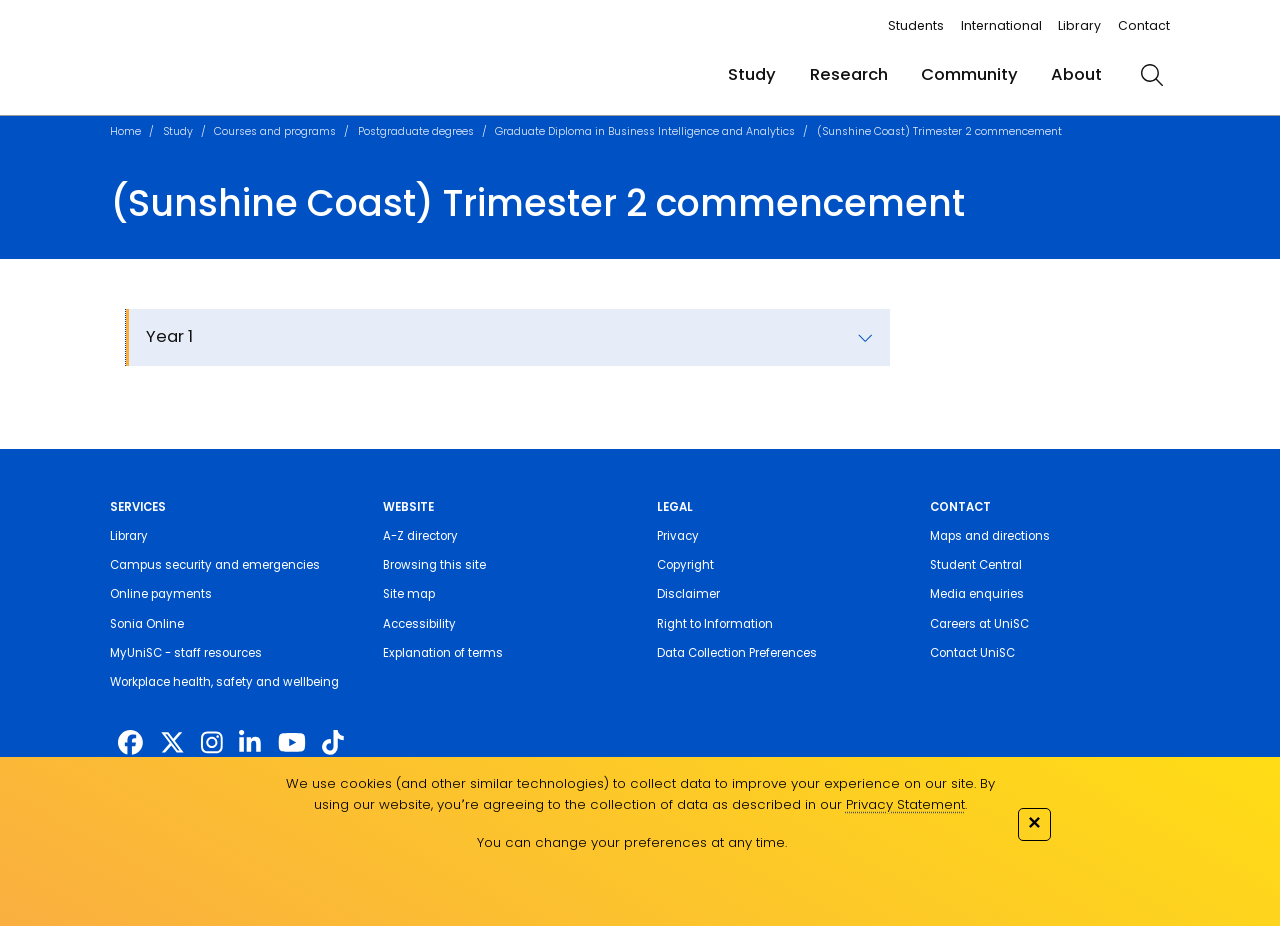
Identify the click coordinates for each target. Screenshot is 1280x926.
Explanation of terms (443, 653)
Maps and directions (990, 536)
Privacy (678, 536)
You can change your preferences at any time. (632, 842)
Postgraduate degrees (416, 131)
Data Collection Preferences (737, 653)
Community (969, 74)
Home (125, 131)
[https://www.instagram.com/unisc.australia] (212, 743)
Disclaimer (688, 594)
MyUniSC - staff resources (186, 653)
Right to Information (715, 624)
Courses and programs (275, 131)
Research (849, 74)
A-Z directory (420, 536)
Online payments (161, 594)
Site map (409, 594)
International (1001, 25)
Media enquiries (977, 594)
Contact (1144, 25)
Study (752, 74)
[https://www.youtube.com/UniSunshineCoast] (292, 743)
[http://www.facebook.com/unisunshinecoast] (130, 743)
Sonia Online (147, 624)
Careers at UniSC (979, 624)
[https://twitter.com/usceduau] (172, 743)
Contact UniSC (972, 653)
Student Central (976, 565)
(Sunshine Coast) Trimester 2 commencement (939, 131)
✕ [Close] (1034, 822)
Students (916, 25)
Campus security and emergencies (215, 565)
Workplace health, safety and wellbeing (224, 682)
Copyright (685, 565)
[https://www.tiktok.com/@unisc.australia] (333, 743)
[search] (1152, 75)
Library (1079, 25)
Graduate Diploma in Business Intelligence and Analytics (645, 131)
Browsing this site (434, 565)
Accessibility (419, 624)
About (1076, 74)
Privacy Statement (905, 804)
